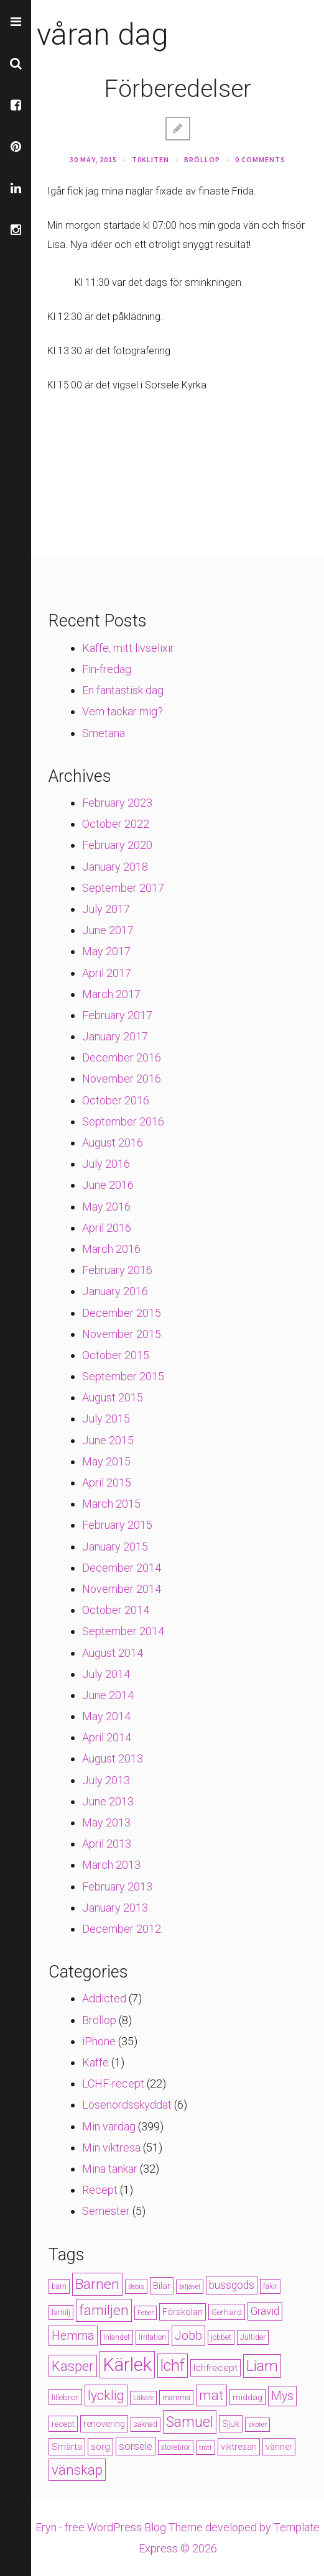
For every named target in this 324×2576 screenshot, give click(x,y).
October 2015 (115, 1355)
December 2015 (121, 1312)
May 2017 (106, 951)
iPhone (99, 2041)
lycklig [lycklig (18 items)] (106, 2395)
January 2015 (115, 1546)
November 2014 (121, 1588)
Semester (106, 2210)
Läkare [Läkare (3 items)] (143, 2398)
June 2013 (108, 1801)
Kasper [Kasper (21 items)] (73, 2366)
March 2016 (111, 1248)
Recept (100, 2189)
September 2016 (123, 1121)
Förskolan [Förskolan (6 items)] (182, 2311)
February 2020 (117, 844)
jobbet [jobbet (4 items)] (221, 2337)
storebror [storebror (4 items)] (175, 2447)
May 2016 (106, 1206)
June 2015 (108, 1440)
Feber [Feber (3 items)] (145, 2313)
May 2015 (106, 1461)
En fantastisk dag (123, 690)
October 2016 (115, 1100)
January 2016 (115, 1291)
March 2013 (111, 1864)
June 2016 (108, 1184)
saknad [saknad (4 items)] (145, 2424)
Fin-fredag (106, 669)
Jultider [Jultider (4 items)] (253, 2337)
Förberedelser (177, 89)
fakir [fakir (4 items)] (270, 2286)
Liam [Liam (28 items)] (262, 2366)
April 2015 (106, 1482)
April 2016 (106, 1227)
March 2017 (111, 994)
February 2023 (117, 802)
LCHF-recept (113, 2083)
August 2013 (112, 1758)
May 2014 (106, 1716)
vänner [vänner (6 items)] (279, 2446)
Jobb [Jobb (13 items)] (188, 2336)
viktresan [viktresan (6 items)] (239, 2446)
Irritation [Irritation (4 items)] (152, 2337)
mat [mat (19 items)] (211, 2395)
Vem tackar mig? (122, 711)
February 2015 (117, 1524)
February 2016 (117, 1270)
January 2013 (115, 1907)
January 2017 (115, 1036)
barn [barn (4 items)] (59, 2286)
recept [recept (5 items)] (63, 2424)
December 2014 (121, 1567)
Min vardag (109, 2126)
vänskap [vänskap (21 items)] (77, 2470)
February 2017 (117, 1015)
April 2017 (106, 972)
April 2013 (106, 1843)
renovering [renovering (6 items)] (104, 2423)
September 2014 (123, 1631)
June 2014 (108, 1695)
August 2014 (112, 1652)
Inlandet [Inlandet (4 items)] (116, 2337)
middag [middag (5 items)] (247, 2397)
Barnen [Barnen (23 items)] (97, 2284)
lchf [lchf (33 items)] (172, 2366)
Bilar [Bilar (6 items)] (161, 2285)
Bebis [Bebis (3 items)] (136, 2287)
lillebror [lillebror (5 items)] (65, 2397)
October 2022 (115, 823)
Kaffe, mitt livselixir (128, 647)
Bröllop (202, 159)
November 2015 (121, 1334)
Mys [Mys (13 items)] (282, 2396)
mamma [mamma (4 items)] (176, 2397)
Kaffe (95, 2062)
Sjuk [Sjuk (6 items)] (230, 2423)
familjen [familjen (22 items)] (104, 2310)
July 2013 (106, 1780)
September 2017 (123, 887)
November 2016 (121, 1078)
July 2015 (106, 1418)
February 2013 (117, 1886)
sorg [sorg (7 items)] (100, 2446)
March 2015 (111, 1503)
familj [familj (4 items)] (61, 2312)
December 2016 (121, 1057)
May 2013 (106, 1822)
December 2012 (121, 1928)
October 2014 (115, 1609)
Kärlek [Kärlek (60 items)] (127, 2364)
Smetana (103, 733)
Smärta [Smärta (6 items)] (67, 2446)
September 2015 (123, 1376)
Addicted (104, 1998)
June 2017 (108, 930)
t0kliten (150, 159)
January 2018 (115, 866)
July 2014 (106, 1673)
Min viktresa (111, 2147)
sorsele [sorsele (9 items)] (135, 2446)
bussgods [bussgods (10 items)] (231, 2285)
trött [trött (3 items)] (205, 2448)
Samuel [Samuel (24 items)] (189, 2422)
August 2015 (112, 1397)
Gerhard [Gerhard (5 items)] (226, 2312)
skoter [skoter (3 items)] (257, 2425)
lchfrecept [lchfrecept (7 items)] (215, 2367)
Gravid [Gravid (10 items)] (265, 2311)
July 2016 (106, 1163)
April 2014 (106, 1737)
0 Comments (260, 159)
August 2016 (112, 1142)
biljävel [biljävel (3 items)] (189, 2287)
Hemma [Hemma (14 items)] (73, 2336)
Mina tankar (109, 2168)
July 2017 (106, 908)
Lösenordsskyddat (127, 2104)
